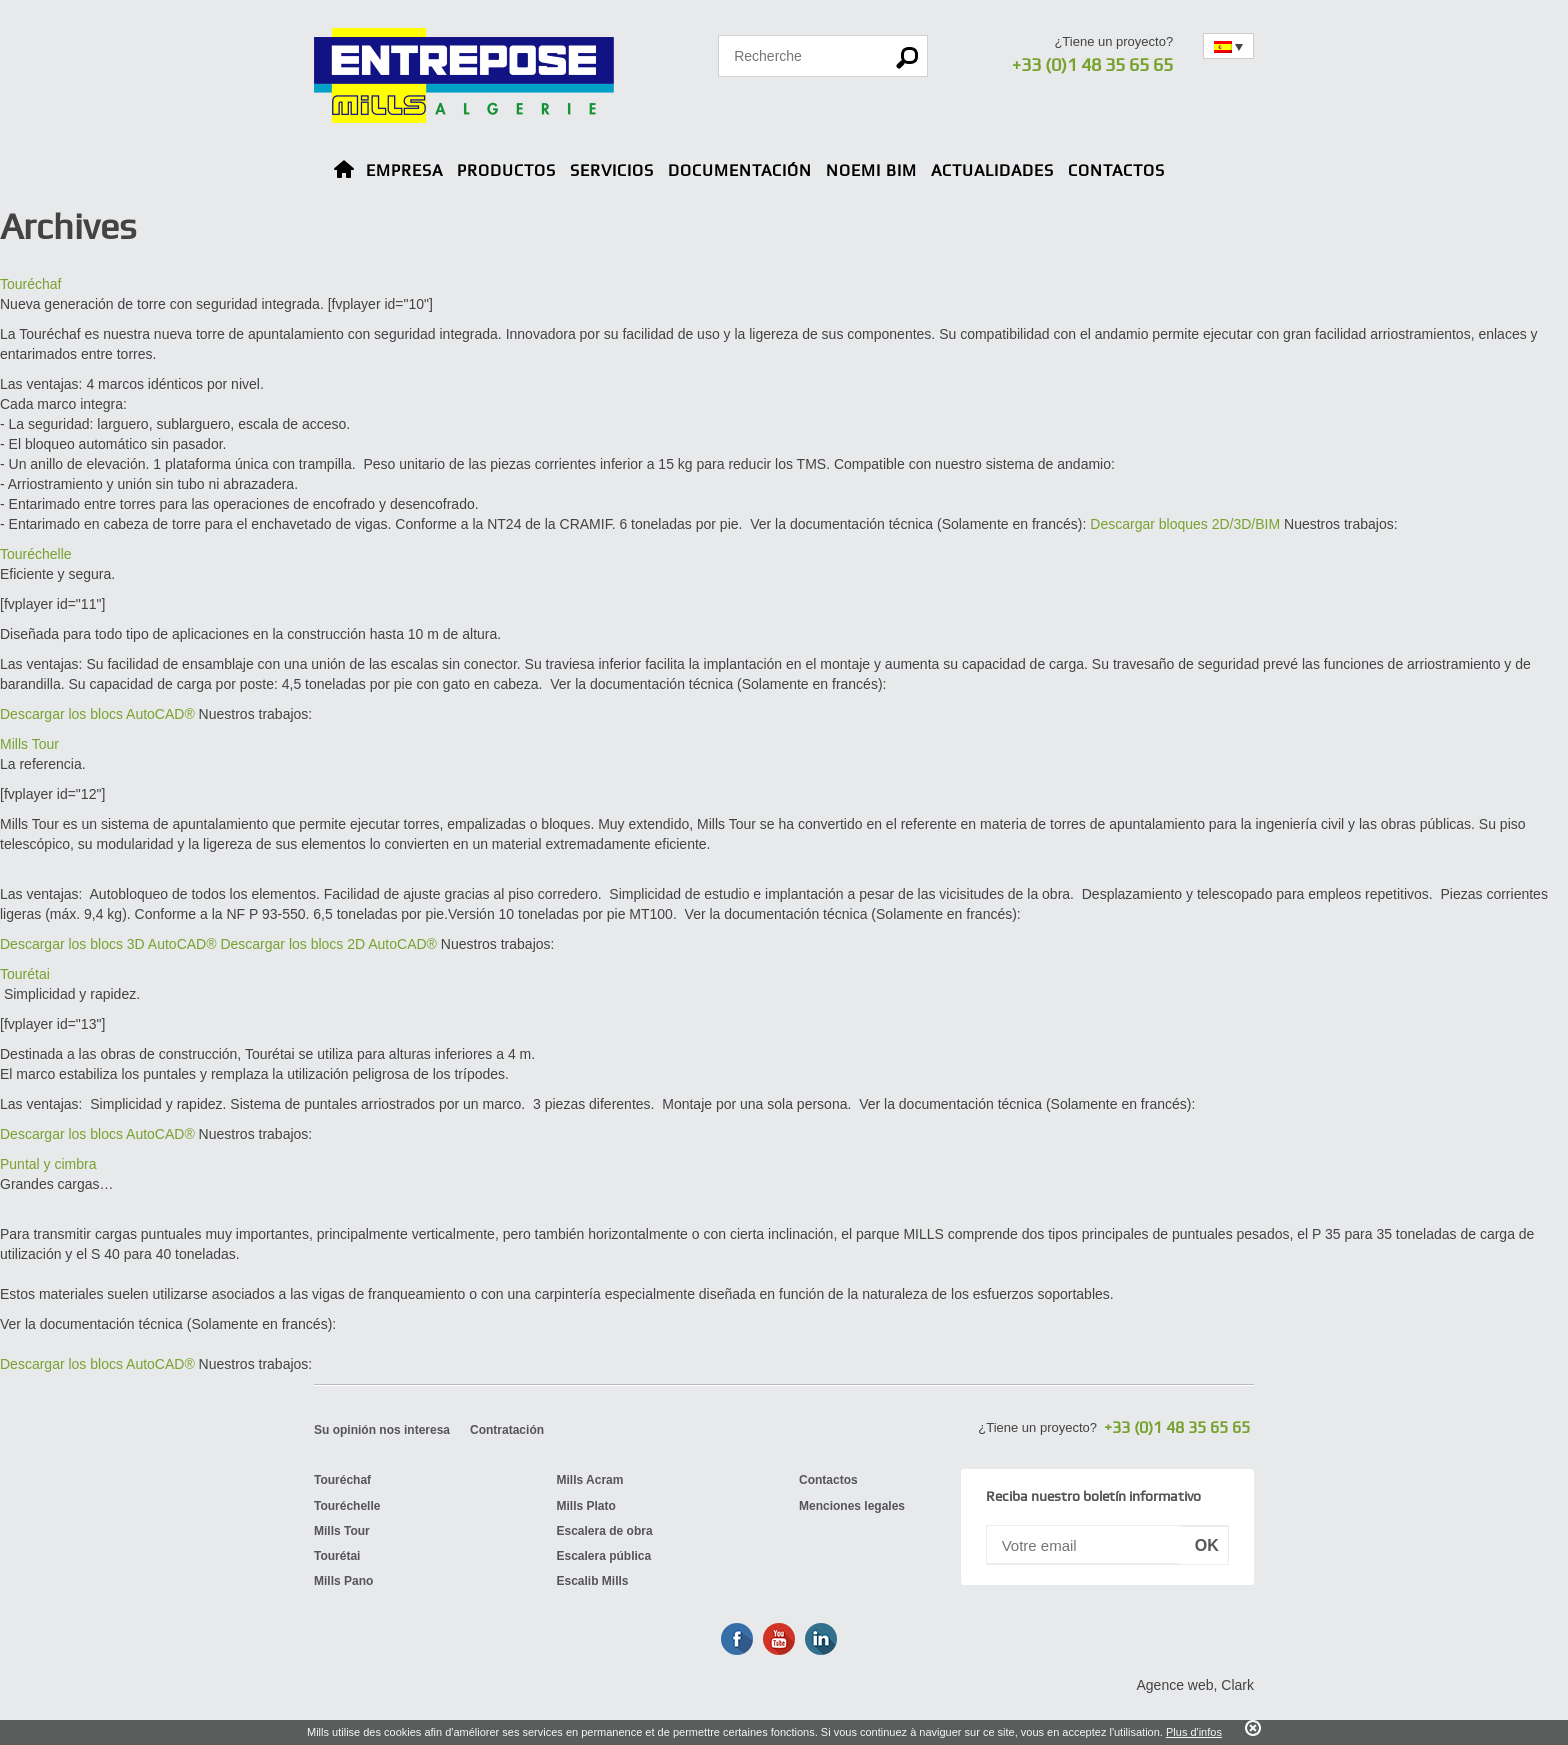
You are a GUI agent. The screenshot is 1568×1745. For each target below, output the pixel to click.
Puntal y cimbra (48, 1164)
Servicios (612, 170)
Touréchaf (30, 284)
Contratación (507, 1430)
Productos (506, 170)
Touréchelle (36, 554)
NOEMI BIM (871, 170)
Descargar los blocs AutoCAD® (97, 714)
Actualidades (992, 170)
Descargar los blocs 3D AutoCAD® (108, 944)
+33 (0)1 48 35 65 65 (1092, 64)
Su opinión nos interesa (382, 1430)
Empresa (404, 170)
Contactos (1116, 170)
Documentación (740, 170)
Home (344, 172)
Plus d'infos (1194, 1732)
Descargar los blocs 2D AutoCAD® (328, 944)
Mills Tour (29, 744)
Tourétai (25, 974)
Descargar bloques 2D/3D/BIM (1185, 524)
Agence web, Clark (1195, 1685)
